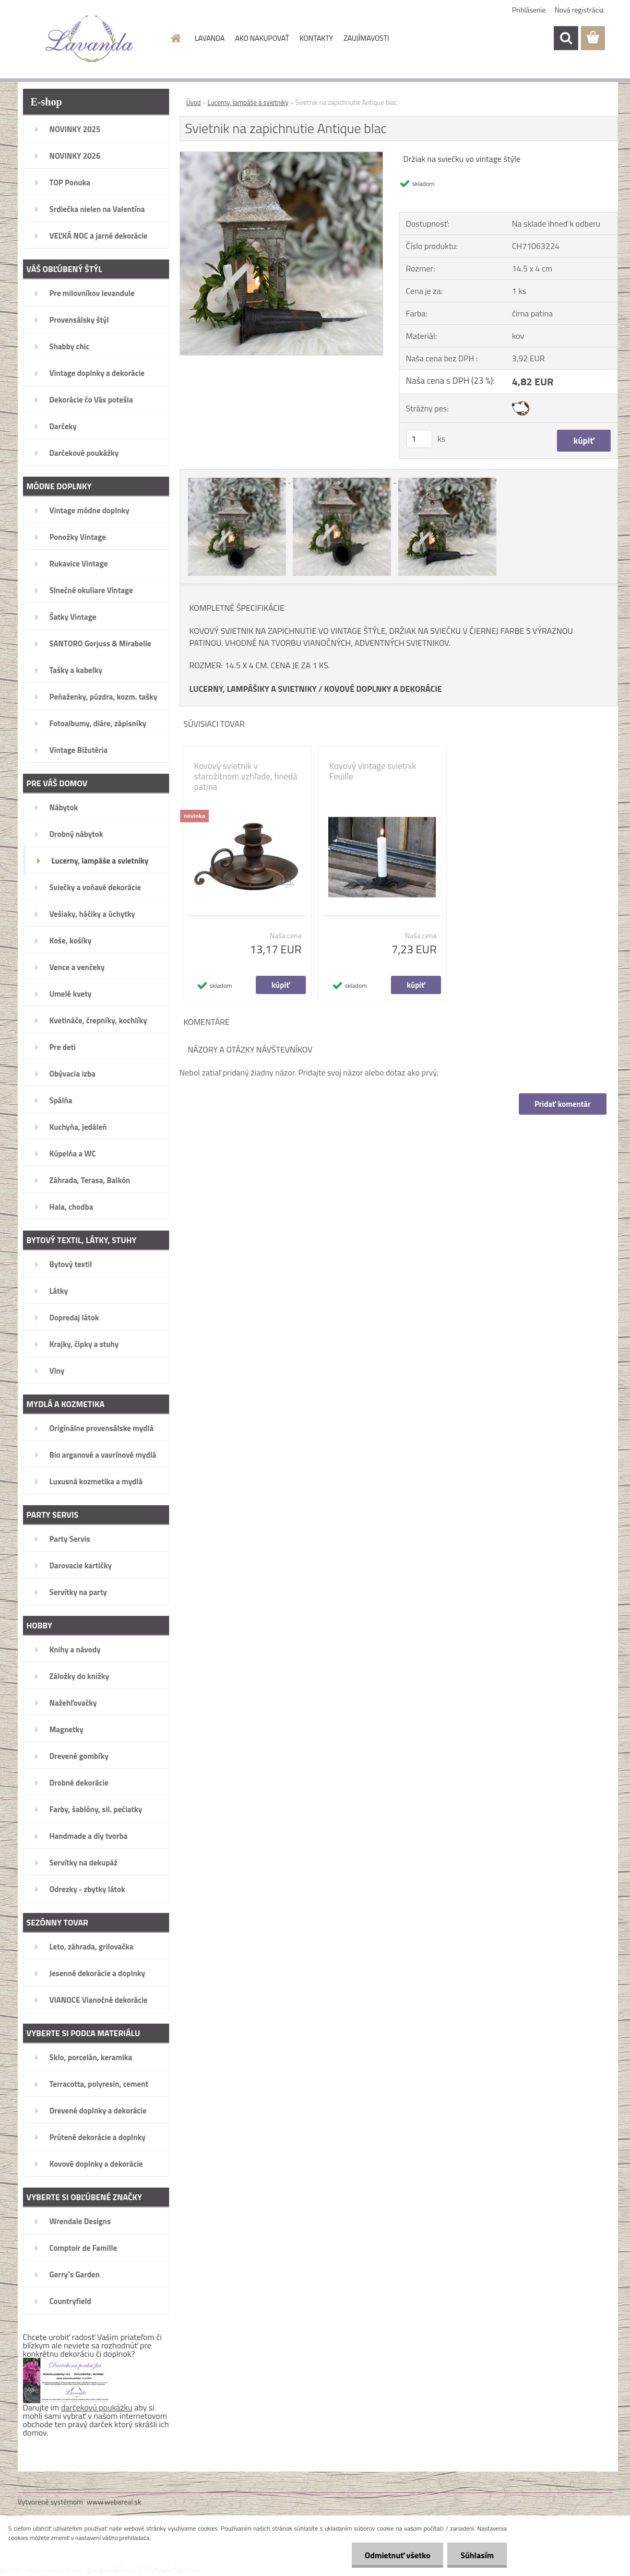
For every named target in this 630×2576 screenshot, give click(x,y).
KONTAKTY (316, 37)
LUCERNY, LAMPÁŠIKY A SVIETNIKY (253, 688)
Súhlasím (477, 2555)
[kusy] (419, 439)
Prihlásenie (529, 9)
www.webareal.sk (114, 2501)
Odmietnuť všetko (397, 2555)
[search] (566, 38)
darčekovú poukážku (97, 2407)
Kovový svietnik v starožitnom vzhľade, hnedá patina (246, 776)
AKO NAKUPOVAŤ (262, 37)
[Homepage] (175, 38)
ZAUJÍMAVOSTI (366, 37)
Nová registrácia (579, 9)
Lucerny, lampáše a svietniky (248, 102)
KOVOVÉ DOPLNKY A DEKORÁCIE (383, 688)
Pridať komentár (562, 1104)
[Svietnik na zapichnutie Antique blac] (281, 156)
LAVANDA (209, 37)
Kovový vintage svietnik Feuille (373, 771)
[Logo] (89, 39)
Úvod (193, 102)
